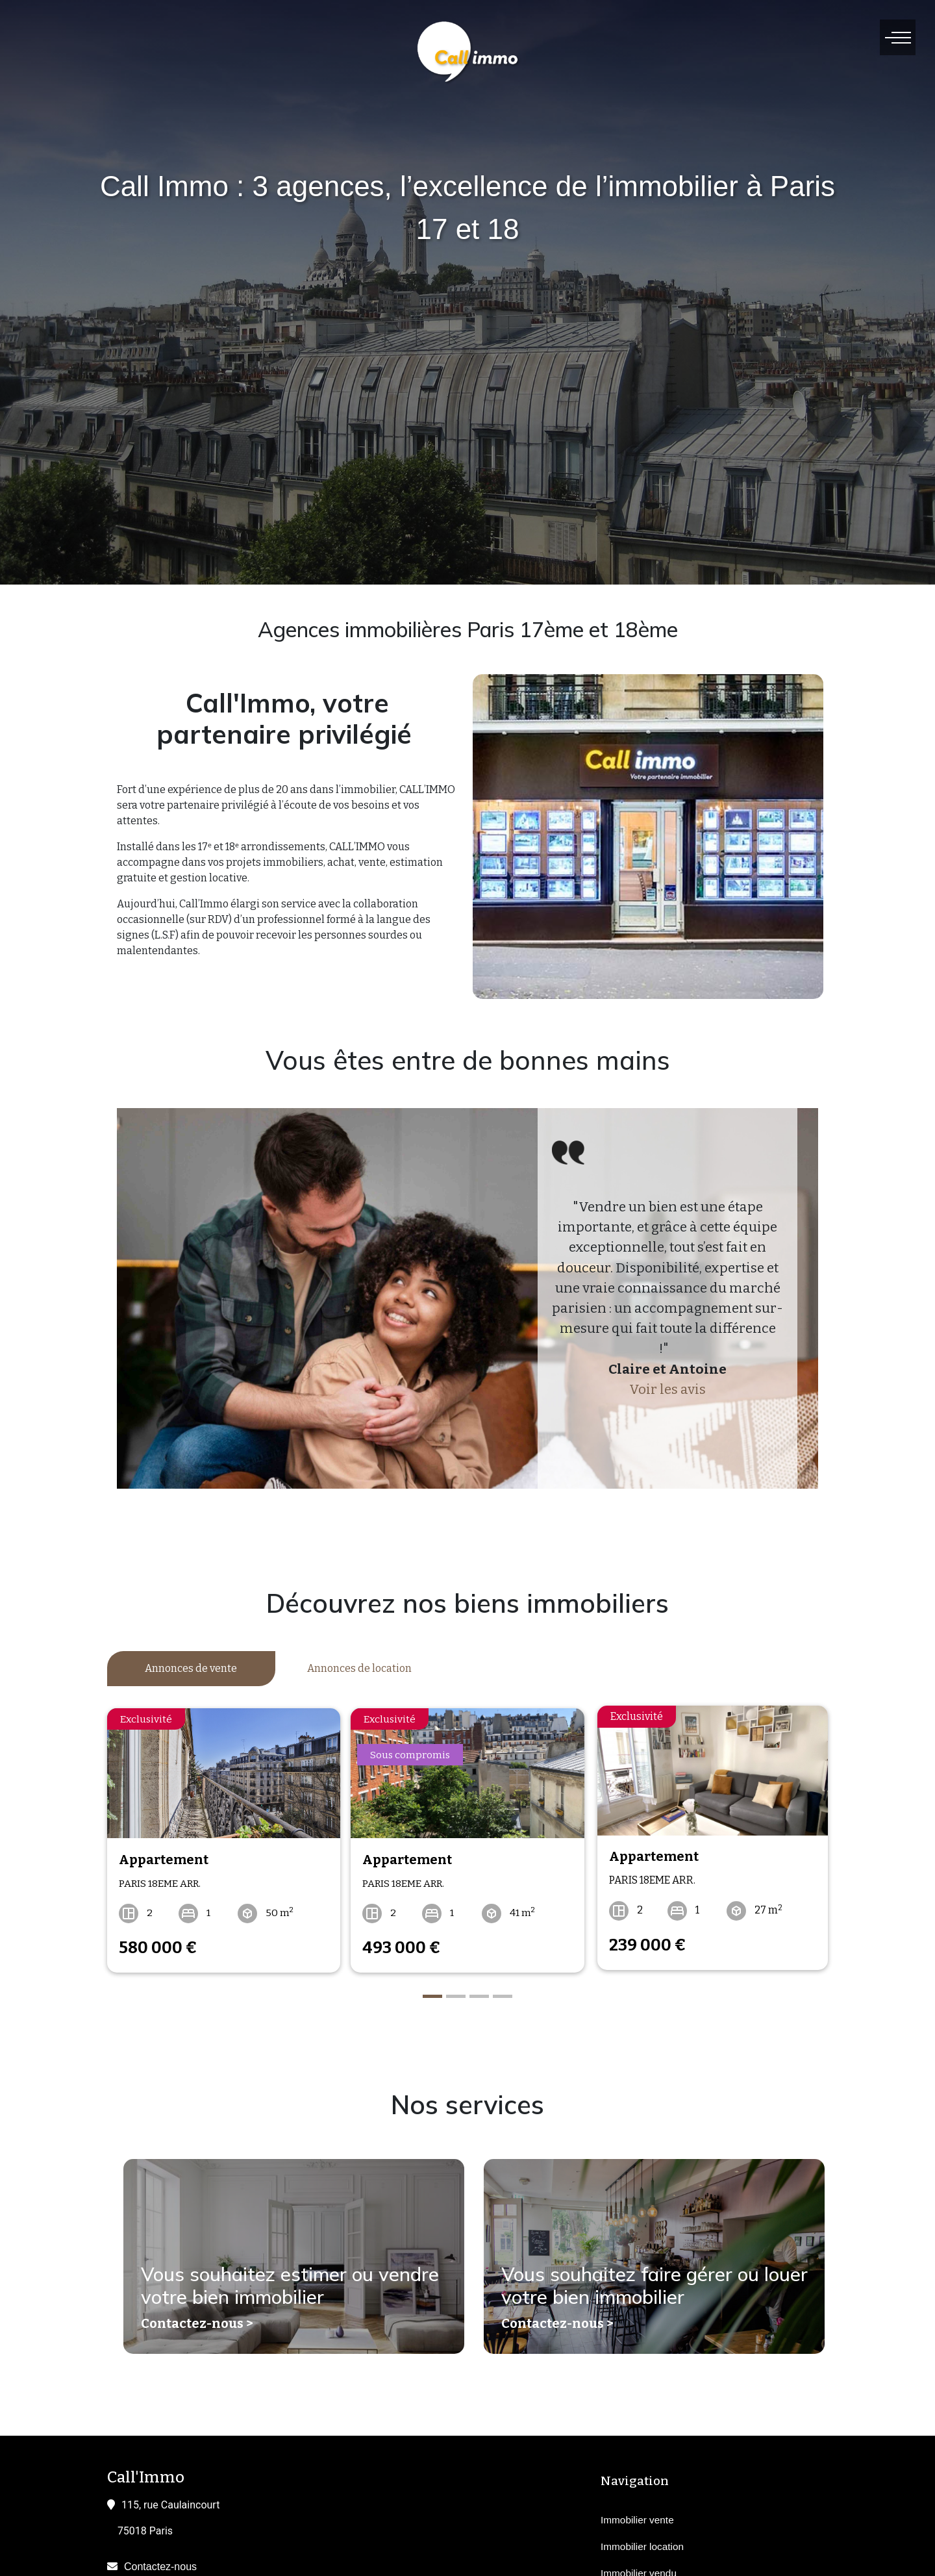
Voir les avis (667, 1390)
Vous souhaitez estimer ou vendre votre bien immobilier (293, 2285)
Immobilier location (642, 2541)
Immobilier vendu (639, 2567)
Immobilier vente (637, 2514)
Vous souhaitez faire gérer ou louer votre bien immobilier (632, 2285)
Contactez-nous (160, 2560)
